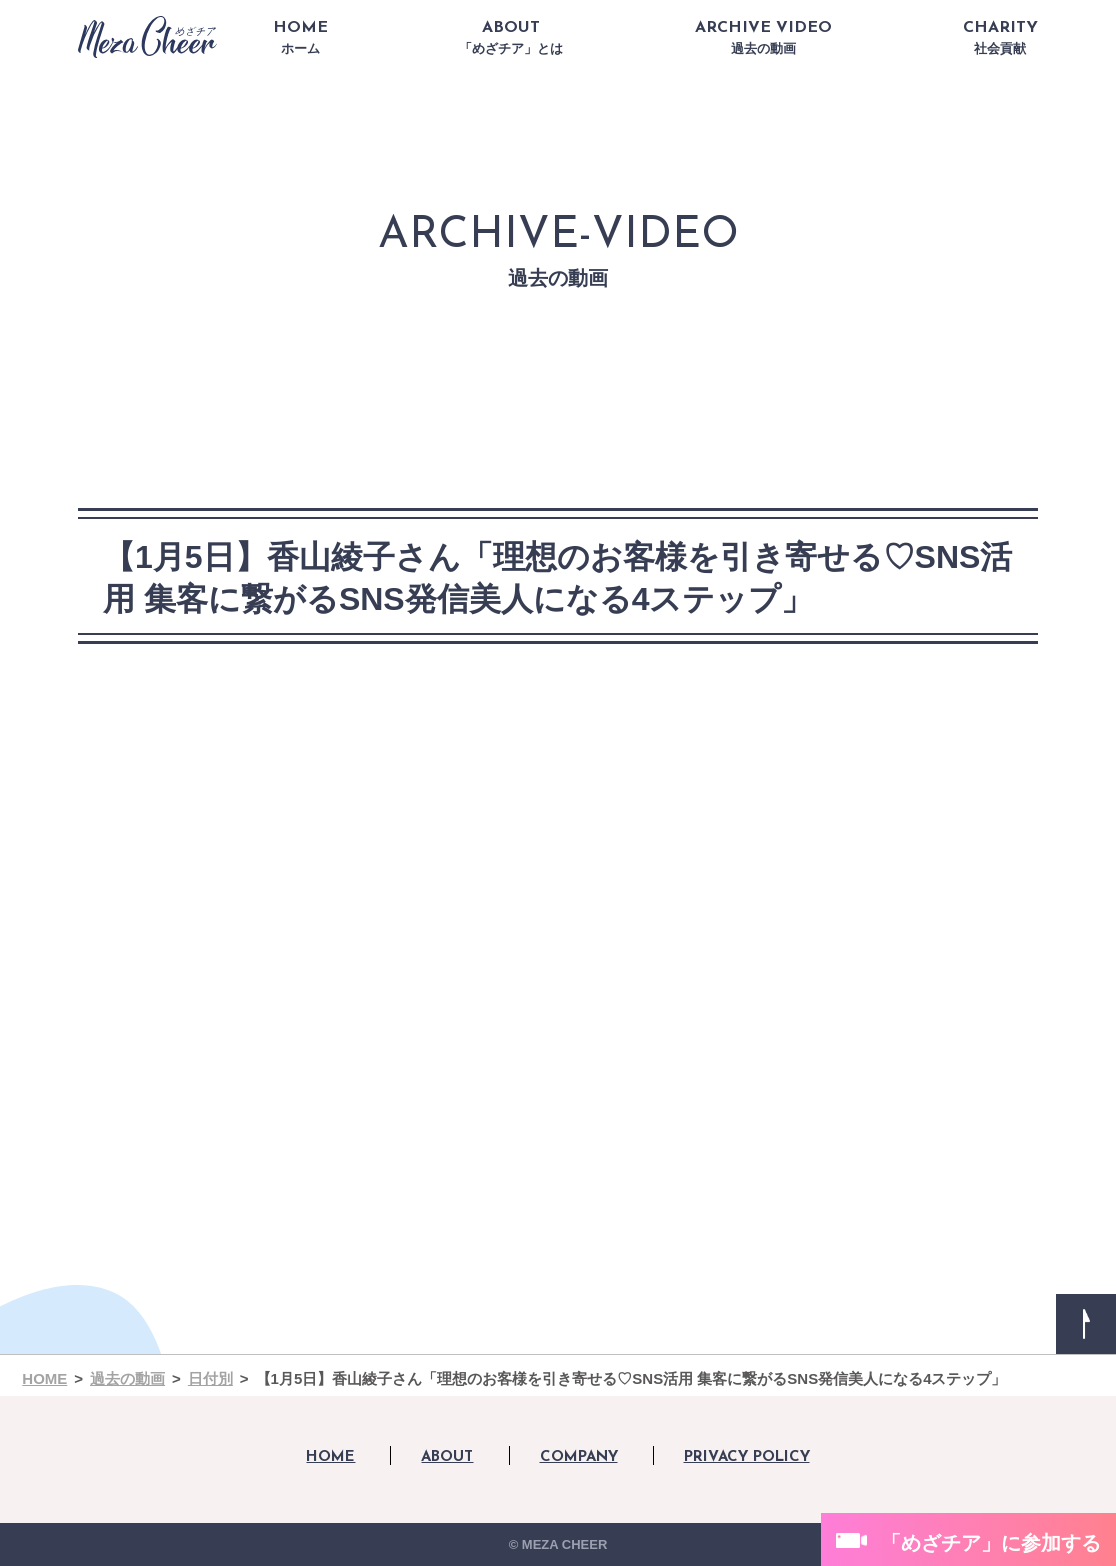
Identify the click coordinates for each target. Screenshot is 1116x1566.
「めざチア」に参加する (991, 1543)
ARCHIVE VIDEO (763, 38)
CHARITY (1000, 38)
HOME (300, 38)
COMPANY (579, 1457)
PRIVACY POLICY (747, 1457)
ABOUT (511, 38)
